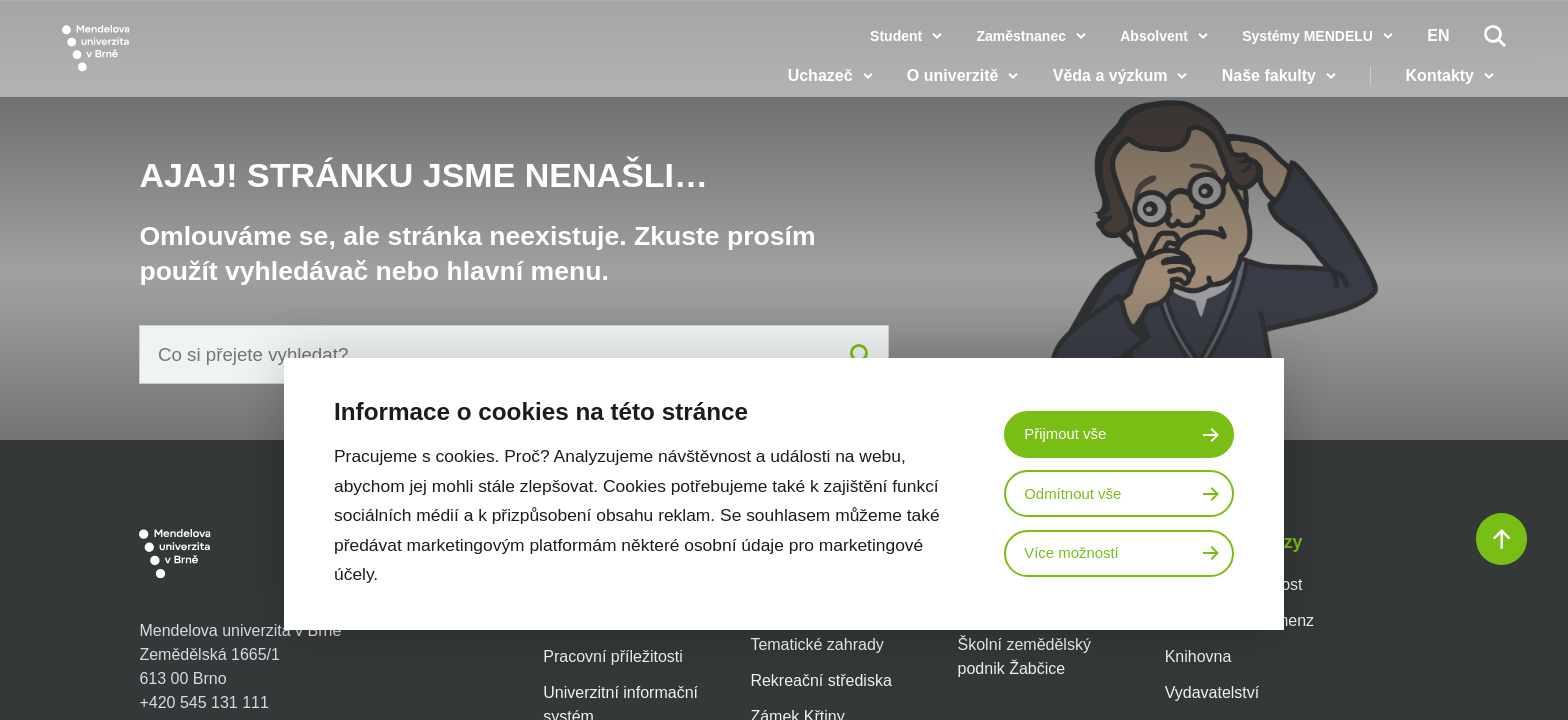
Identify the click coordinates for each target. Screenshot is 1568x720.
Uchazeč (831, 90)
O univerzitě (965, 90)
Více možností (1076, 555)
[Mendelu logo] (180, 62)
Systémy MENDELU (1307, 36)
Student (896, 36)
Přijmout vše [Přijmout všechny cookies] (1069, 432)
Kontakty (1451, 90)
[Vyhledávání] (1495, 36)
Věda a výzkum (1121, 90)
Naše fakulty (1280, 90)
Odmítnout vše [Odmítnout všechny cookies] (1077, 493)
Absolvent (1154, 36)
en (1438, 36)
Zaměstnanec (1020, 36)
